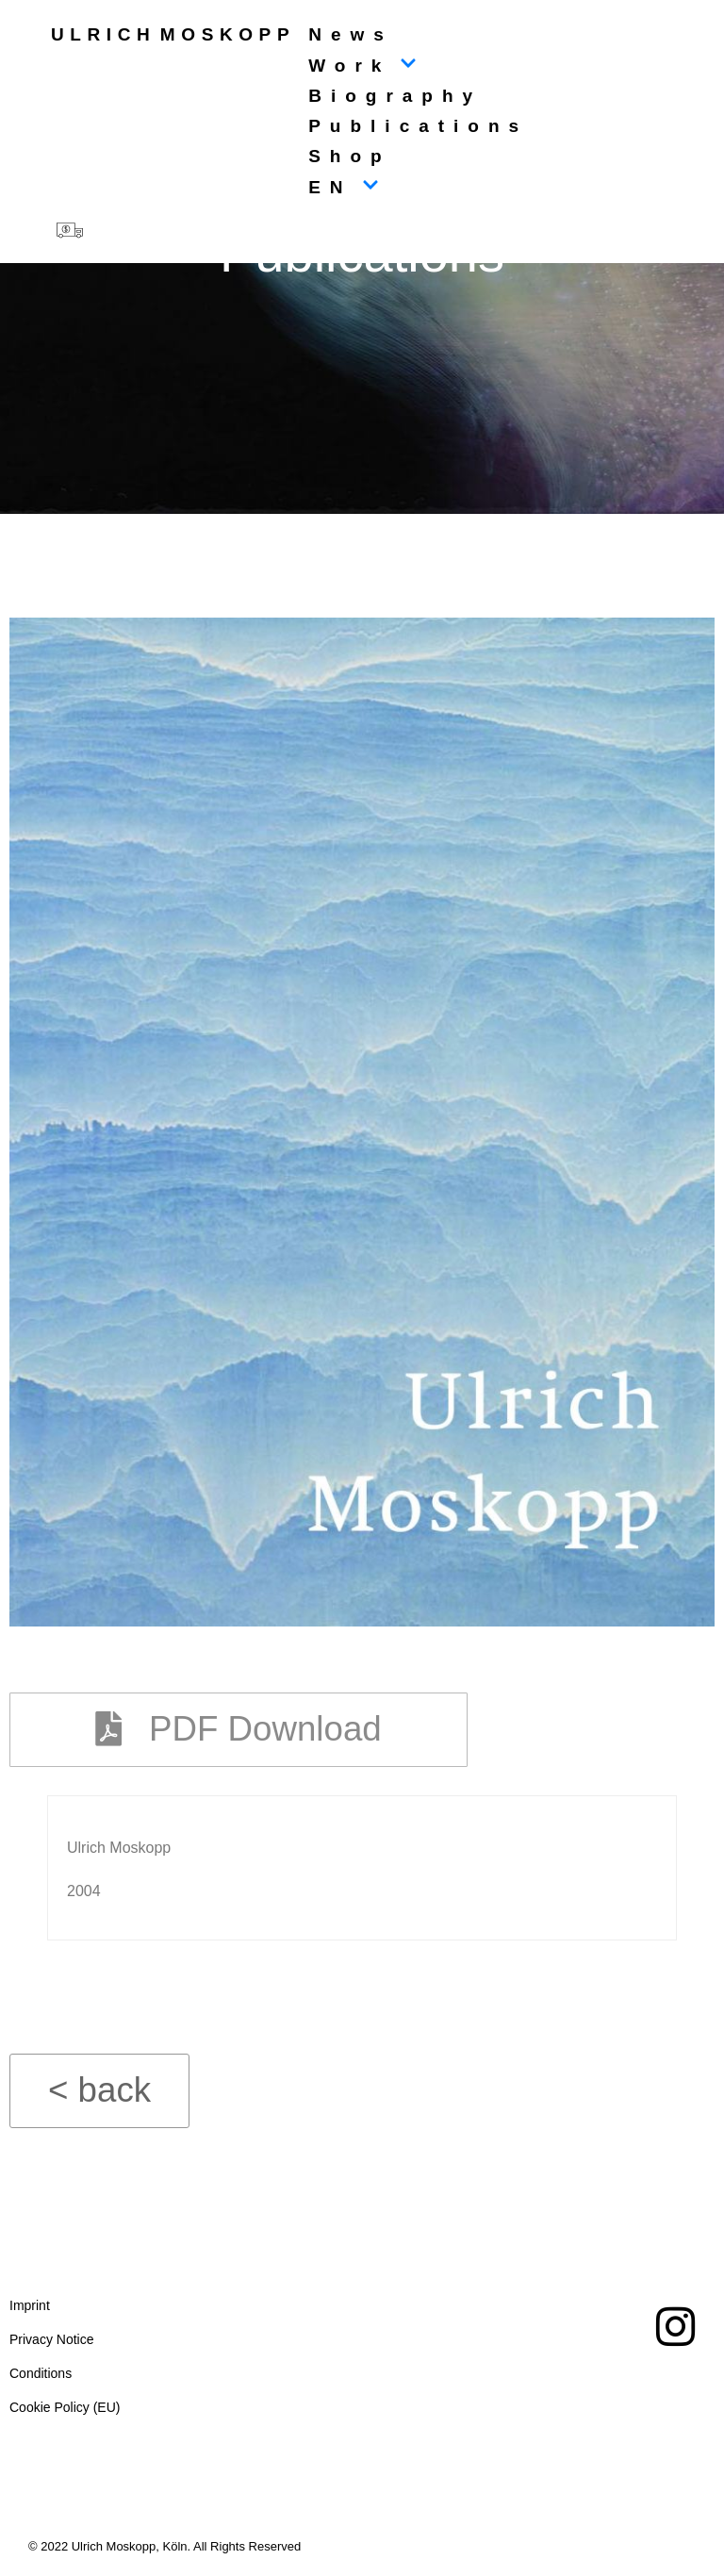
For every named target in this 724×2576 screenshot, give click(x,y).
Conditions (40, 2378)
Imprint (29, 2311)
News (350, 34)
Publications (418, 126)
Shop (349, 156)
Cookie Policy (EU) (64, 2412)
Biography (395, 96)
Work (362, 65)
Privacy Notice (51, 2345)
